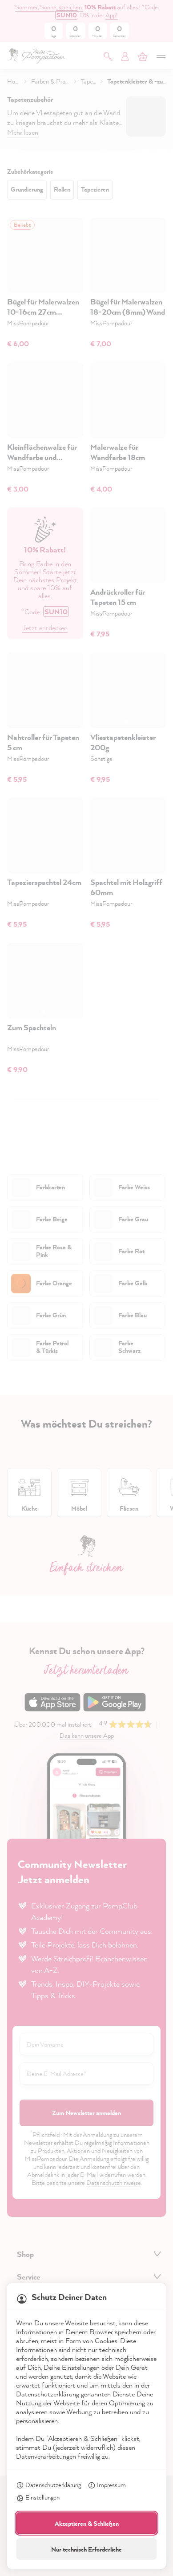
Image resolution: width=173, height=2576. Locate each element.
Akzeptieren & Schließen (87, 2523)
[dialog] (86, 1288)
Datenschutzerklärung (48, 2486)
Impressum (107, 2486)
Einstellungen (38, 2498)
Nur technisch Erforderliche (86, 2549)
